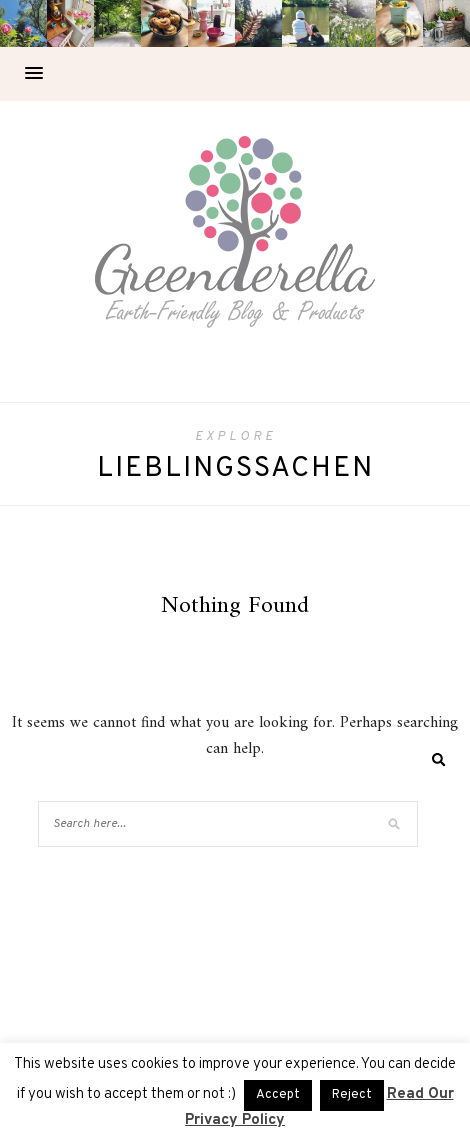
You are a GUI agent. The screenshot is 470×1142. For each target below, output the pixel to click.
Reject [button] (352, 1095)
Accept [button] (278, 1095)
